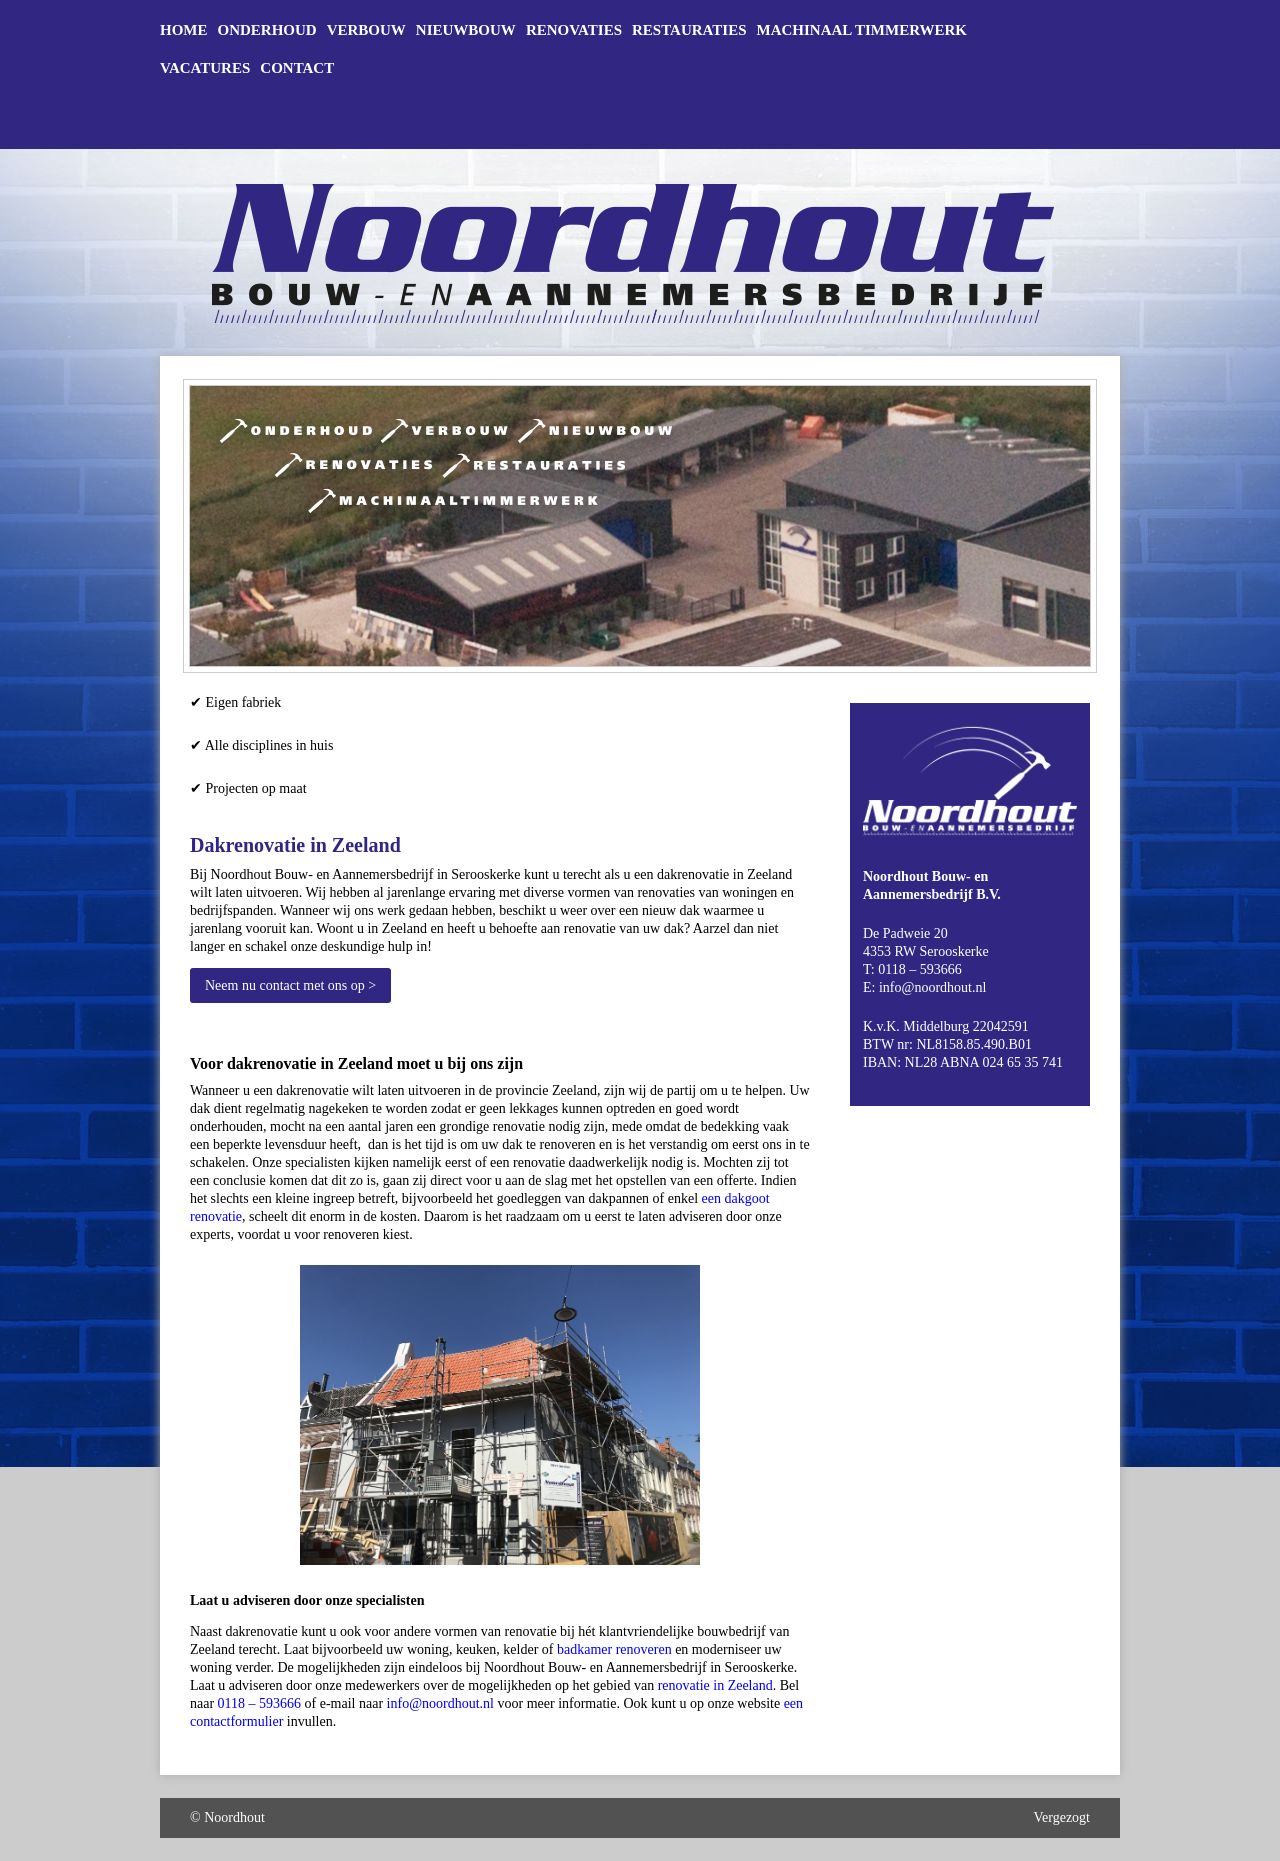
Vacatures (205, 68)
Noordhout (234, 1817)
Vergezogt (1062, 1817)
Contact (297, 68)
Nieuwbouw (466, 30)
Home (184, 30)
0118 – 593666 (259, 1703)
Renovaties (574, 30)
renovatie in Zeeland (715, 1685)
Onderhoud (267, 30)
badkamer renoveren (614, 1649)
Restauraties (689, 30)
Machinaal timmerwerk (862, 30)
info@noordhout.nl (440, 1703)
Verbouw (366, 30)
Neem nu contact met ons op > (290, 985)
